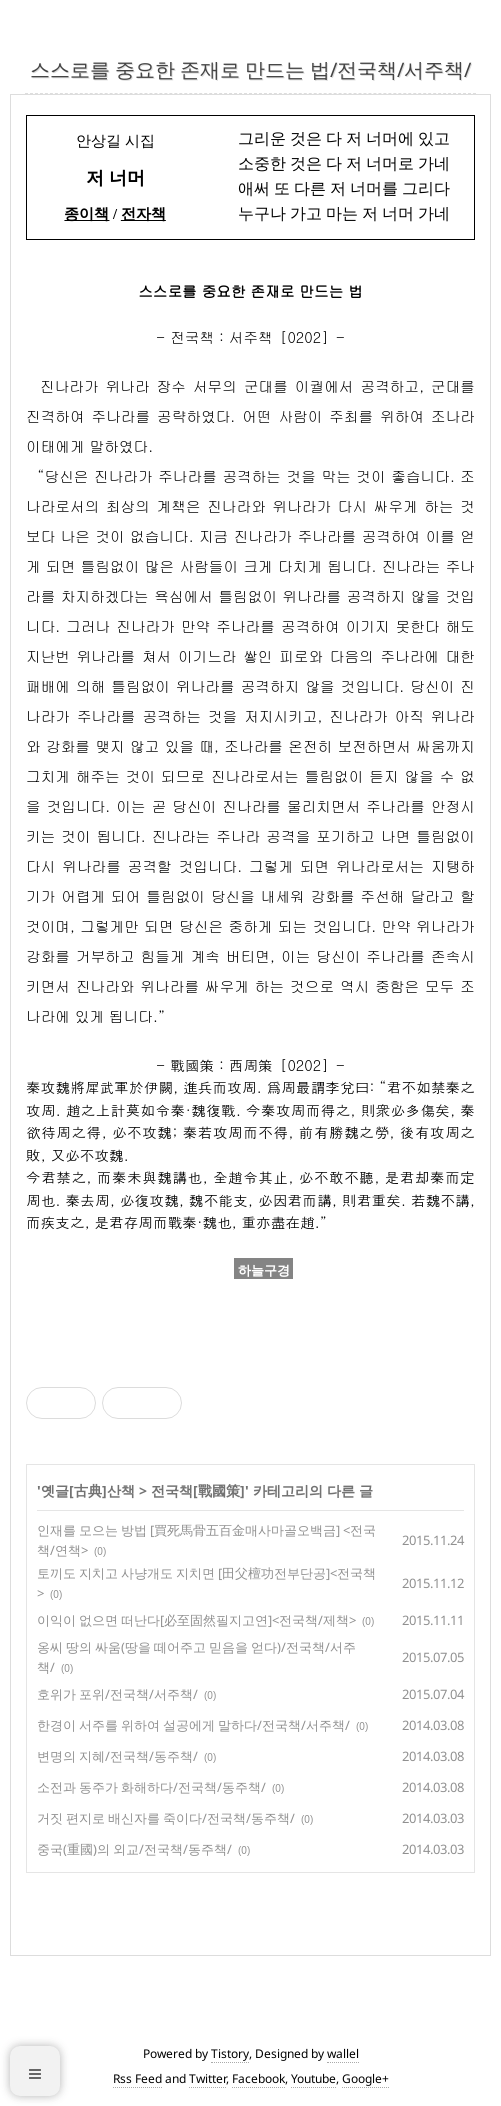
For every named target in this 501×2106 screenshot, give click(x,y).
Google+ (365, 2078)
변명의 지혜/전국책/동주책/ (117, 1756)
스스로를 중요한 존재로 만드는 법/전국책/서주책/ (250, 69)
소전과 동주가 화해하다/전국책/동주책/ (151, 1787)
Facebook (258, 2078)
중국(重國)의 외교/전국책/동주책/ (134, 1849)
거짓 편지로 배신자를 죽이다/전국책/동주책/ (166, 1818)
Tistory (230, 2053)
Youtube (313, 2078)
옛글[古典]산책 (88, 1490)
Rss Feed (137, 2078)
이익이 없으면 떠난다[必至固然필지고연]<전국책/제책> (196, 1620)
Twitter (207, 2078)
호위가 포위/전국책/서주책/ (117, 1694)
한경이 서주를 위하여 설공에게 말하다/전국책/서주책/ (193, 1725)
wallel (343, 2053)
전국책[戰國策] (198, 1490)
